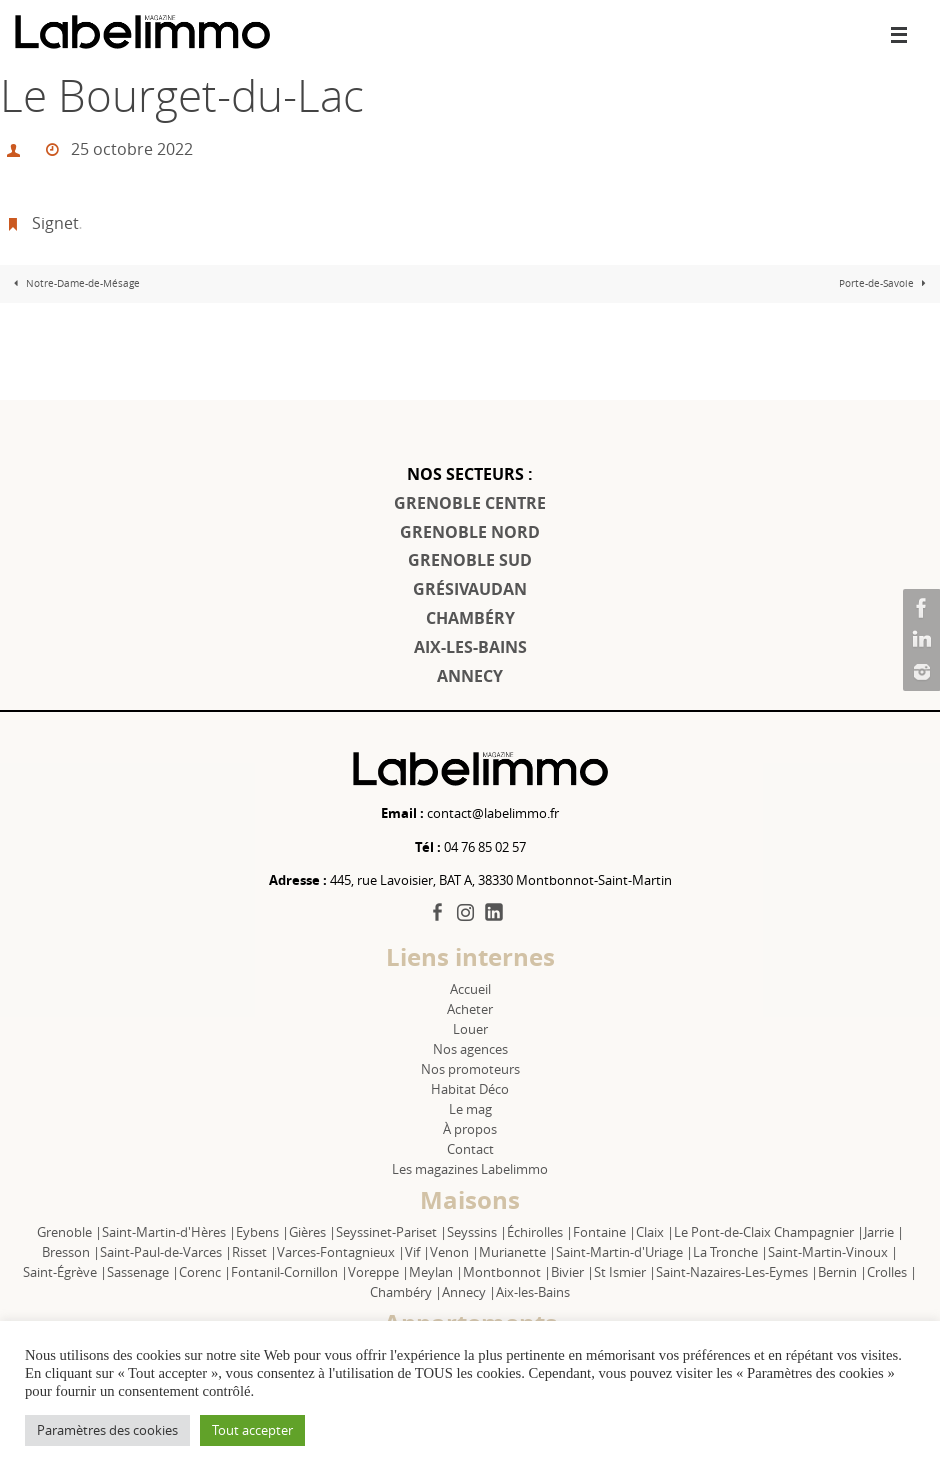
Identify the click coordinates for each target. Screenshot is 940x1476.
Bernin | (842, 1272)
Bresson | (71, 1252)
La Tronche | (730, 1252)
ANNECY (470, 676)
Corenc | (205, 1272)
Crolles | (892, 1272)
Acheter (470, 1009)
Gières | (312, 1232)
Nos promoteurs (470, 1069)
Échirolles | (540, 1232)
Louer (470, 1029)
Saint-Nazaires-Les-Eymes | (737, 1272)
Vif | (417, 1252)
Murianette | (517, 1252)
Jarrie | (884, 1232)
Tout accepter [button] (252, 1430)
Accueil (470, 989)
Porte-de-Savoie (885, 283)
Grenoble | (69, 1232)
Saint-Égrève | (65, 1272)
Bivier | (572, 1272)
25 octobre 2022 (132, 149)
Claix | (655, 1232)
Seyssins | (477, 1232)
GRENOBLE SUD (470, 560)
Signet (55, 223)
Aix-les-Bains (533, 1292)
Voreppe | (378, 1272)
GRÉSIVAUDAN (470, 589)
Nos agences (470, 1049)
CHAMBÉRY (470, 618)
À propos (470, 1129)
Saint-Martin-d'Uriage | (624, 1252)
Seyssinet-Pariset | (391, 1232)
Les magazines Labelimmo (470, 1169)
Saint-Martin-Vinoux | (833, 1252)
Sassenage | (143, 1272)
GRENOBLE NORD (470, 532)
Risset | (254, 1252)
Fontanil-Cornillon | (289, 1272)
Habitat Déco (470, 1089)
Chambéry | (406, 1292)
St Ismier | (625, 1272)
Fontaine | (604, 1232)
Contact (470, 1149)
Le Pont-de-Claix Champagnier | (769, 1232)
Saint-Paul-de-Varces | (166, 1252)
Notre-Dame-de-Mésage (74, 283)
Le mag (470, 1109)
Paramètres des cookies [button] (107, 1430)
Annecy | (469, 1292)
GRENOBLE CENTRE (470, 503)
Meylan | (436, 1272)
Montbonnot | (507, 1272)
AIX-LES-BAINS (470, 647)
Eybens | (262, 1232)
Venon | (454, 1252)
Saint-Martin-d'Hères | (169, 1232)
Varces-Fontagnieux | (341, 1252)
